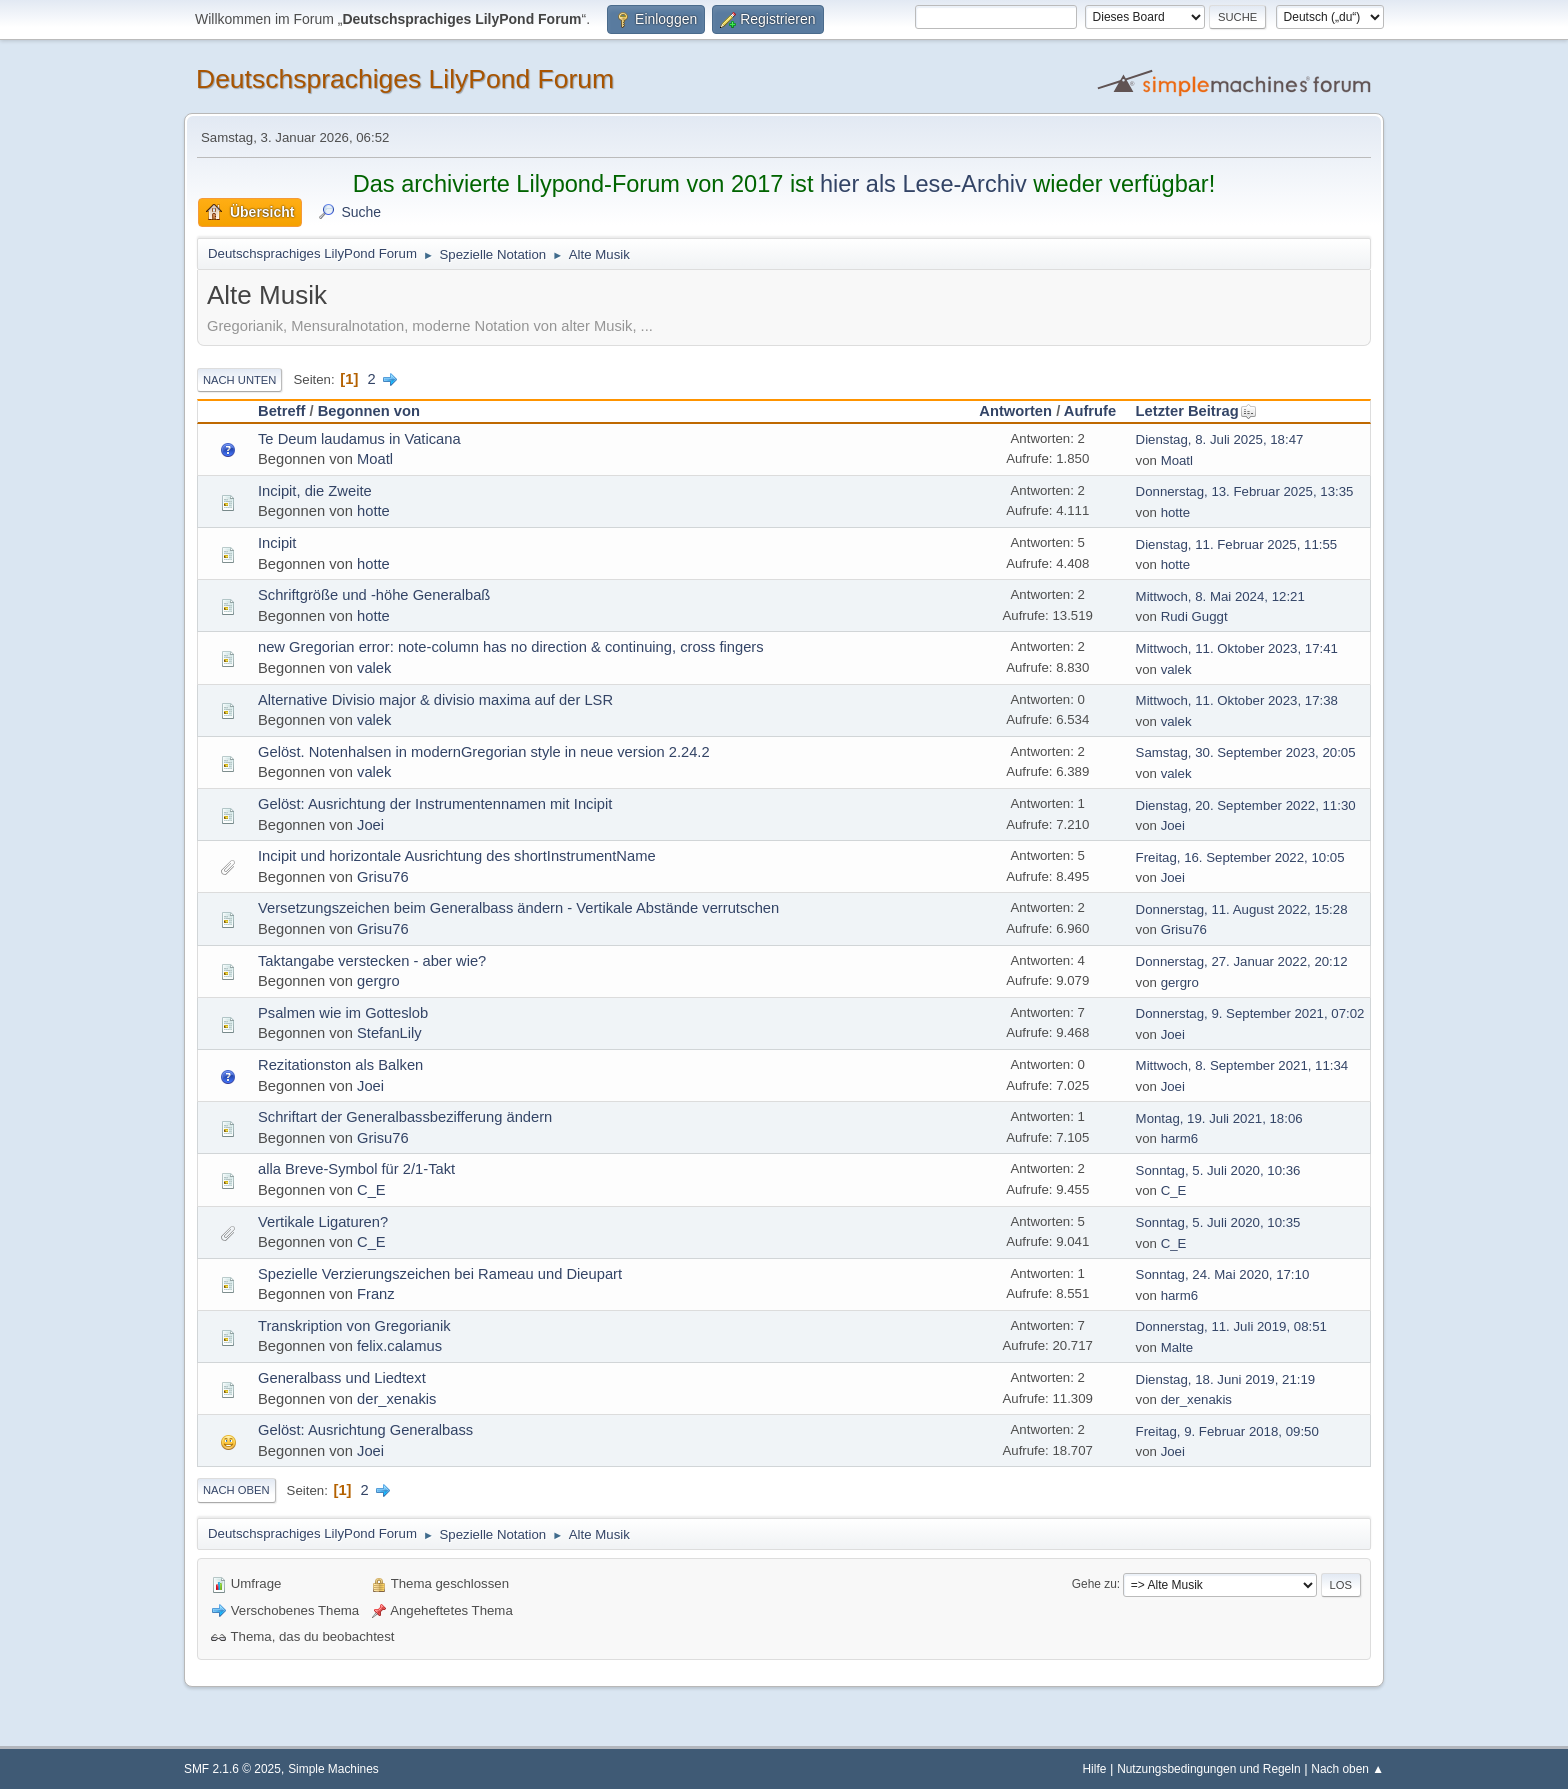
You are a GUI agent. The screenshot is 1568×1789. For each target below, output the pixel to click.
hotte (373, 511)
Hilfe (1095, 1769)
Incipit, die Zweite (315, 491)
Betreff (281, 411)
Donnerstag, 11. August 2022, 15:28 (1242, 909)
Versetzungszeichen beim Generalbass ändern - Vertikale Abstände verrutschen (518, 908)
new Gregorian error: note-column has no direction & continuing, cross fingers (511, 647)
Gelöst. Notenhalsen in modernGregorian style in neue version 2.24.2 (484, 752)
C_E (371, 1190)
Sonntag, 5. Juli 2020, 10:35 (1218, 1222)
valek (374, 668)
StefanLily (389, 1033)
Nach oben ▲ (1347, 1769)
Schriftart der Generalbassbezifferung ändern (405, 1117)
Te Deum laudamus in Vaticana (359, 439)
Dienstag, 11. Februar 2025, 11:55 (1237, 544)
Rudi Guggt (1194, 616)
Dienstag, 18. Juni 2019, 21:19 (1226, 1379)
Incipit (277, 543)
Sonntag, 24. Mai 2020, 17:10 (1223, 1274)
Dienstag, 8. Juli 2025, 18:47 (1220, 439)
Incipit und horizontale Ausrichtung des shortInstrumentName (457, 856)
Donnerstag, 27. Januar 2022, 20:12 (1242, 961)
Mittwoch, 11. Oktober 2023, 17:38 (1237, 700)
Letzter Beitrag (1196, 411)
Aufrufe (1090, 411)
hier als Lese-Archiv (923, 184)
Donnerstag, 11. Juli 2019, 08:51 (1231, 1326)
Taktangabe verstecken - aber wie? (372, 961)
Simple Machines (333, 1769)
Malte (1177, 1347)
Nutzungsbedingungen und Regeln (1208, 1769)
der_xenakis (396, 1399)
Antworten (1015, 411)
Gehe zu (1094, 1584)
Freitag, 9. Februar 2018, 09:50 (1227, 1431)
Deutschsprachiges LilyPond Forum (405, 79)
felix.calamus (399, 1346)
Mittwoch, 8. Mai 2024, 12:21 (1220, 596)
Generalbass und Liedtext (342, 1378)
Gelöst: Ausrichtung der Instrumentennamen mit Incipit (435, 804)
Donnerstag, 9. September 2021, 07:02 (1250, 1013)
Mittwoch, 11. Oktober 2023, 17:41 (1237, 648)
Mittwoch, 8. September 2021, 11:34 (1242, 1065)
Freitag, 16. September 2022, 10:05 (1240, 857)
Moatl (375, 459)
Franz (376, 1294)
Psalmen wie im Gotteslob (343, 1013)
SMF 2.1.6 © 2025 (232, 1769)
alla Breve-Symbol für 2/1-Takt (356, 1169)
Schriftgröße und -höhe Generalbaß (374, 595)
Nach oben (236, 1490)
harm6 (1180, 1138)
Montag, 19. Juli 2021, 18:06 (1219, 1118)
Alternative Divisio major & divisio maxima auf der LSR (435, 700)
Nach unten (239, 380)
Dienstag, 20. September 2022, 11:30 (1246, 805)
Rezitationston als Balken (340, 1065)
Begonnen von (369, 411)
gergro (378, 981)
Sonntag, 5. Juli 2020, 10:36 (1218, 1170)
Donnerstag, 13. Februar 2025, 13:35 (1245, 491)
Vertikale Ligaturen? (323, 1222)
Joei (370, 825)
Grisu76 (383, 877)
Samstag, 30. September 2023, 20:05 (1246, 752)
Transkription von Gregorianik (354, 1326)
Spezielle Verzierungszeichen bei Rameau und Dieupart (440, 1274)
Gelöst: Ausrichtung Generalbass (365, 1430)
